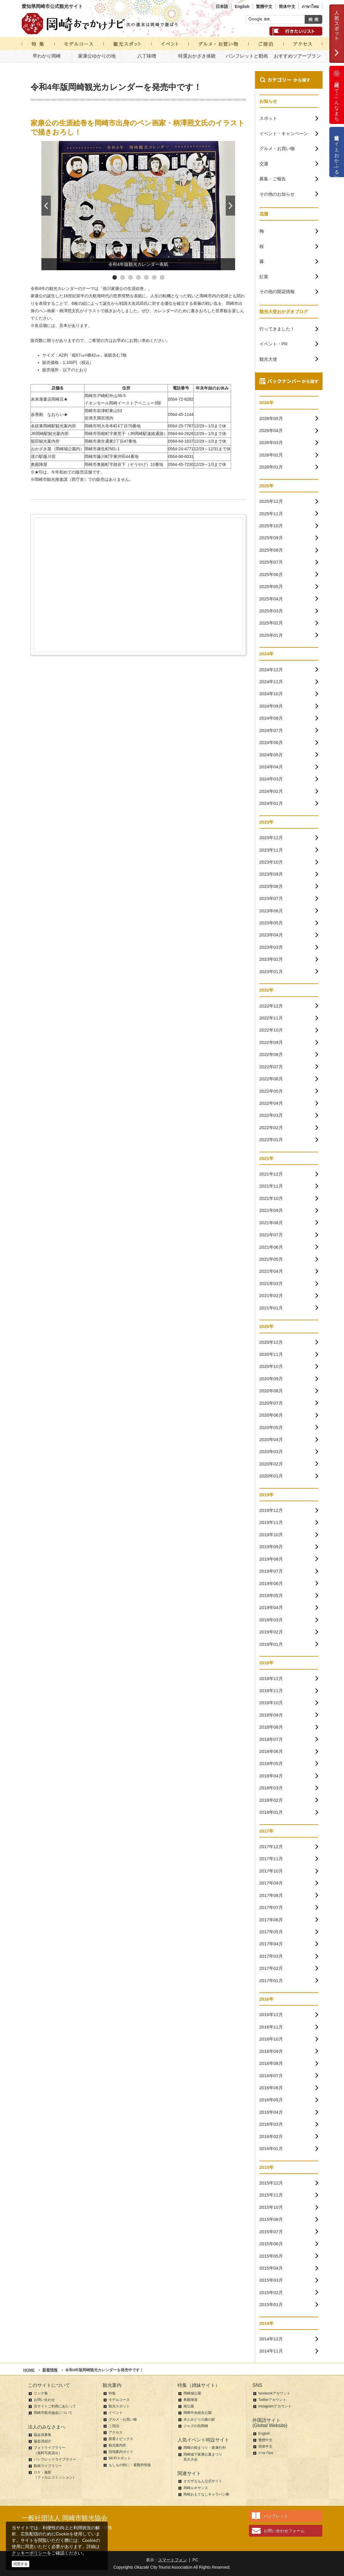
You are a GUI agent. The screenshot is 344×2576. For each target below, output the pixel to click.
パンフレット (276, 2516)
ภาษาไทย (310, 6)
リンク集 (41, 2393)
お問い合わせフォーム (284, 2530)
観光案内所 (117, 2445)
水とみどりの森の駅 (199, 2419)
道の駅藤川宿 (43, 456)
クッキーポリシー (29, 2552)
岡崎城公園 (192, 2393)
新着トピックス (121, 2439)
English (242, 6)
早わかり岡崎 (47, 55)
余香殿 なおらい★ (49, 414)
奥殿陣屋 (39, 464)
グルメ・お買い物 (123, 2419)
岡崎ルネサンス (195, 2488)
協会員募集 (42, 2435)
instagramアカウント (274, 2406)
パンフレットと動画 (247, 55)
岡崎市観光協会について (53, 2413)
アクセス (116, 2432)
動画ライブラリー (48, 2466)
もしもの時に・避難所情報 (130, 2465)
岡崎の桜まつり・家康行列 (204, 2448)
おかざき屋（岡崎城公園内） (57, 448)
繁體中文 (264, 6)
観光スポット (119, 2406)
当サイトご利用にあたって (55, 2406)
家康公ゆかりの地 (97, 55)
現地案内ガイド (121, 2452)
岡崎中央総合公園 (197, 2413)
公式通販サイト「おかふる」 (336, 152)
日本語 (222, 6)
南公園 (188, 2406)
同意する (21, 2564)
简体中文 (287, 6)
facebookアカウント (274, 2393)
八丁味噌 (146, 55)
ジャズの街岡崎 (195, 2426)
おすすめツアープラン (297, 55)
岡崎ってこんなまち (337, 94)
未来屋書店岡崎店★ (49, 399)
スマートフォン (172, 2559)
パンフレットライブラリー (55, 2459)
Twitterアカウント (272, 2400)
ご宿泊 (114, 2426)
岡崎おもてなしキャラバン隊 (206, 2494)
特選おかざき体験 (197, 55)
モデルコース (119, 2400)
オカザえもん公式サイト (202, 2481)
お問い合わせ (44, 2400)
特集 (112, 2393)
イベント (116, 2413)
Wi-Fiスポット (120, 2458)
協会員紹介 (42, 2441)
